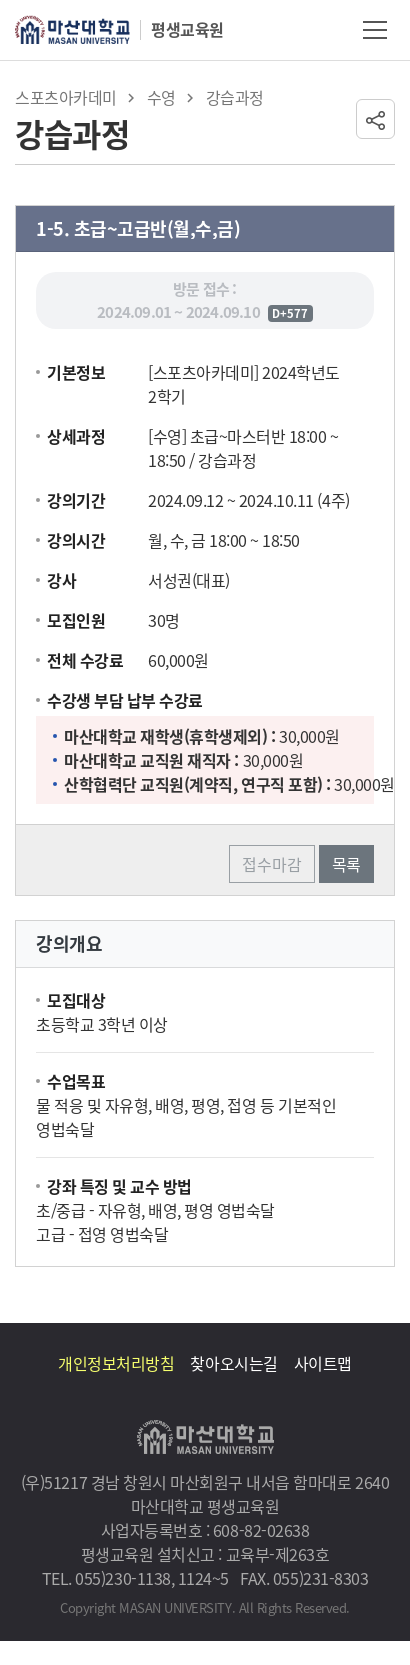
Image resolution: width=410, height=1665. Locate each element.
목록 (346, 864)
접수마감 (272, 864)
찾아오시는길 (233, 1363)
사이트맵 (323, 1363)
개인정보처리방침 (116, 1363)
